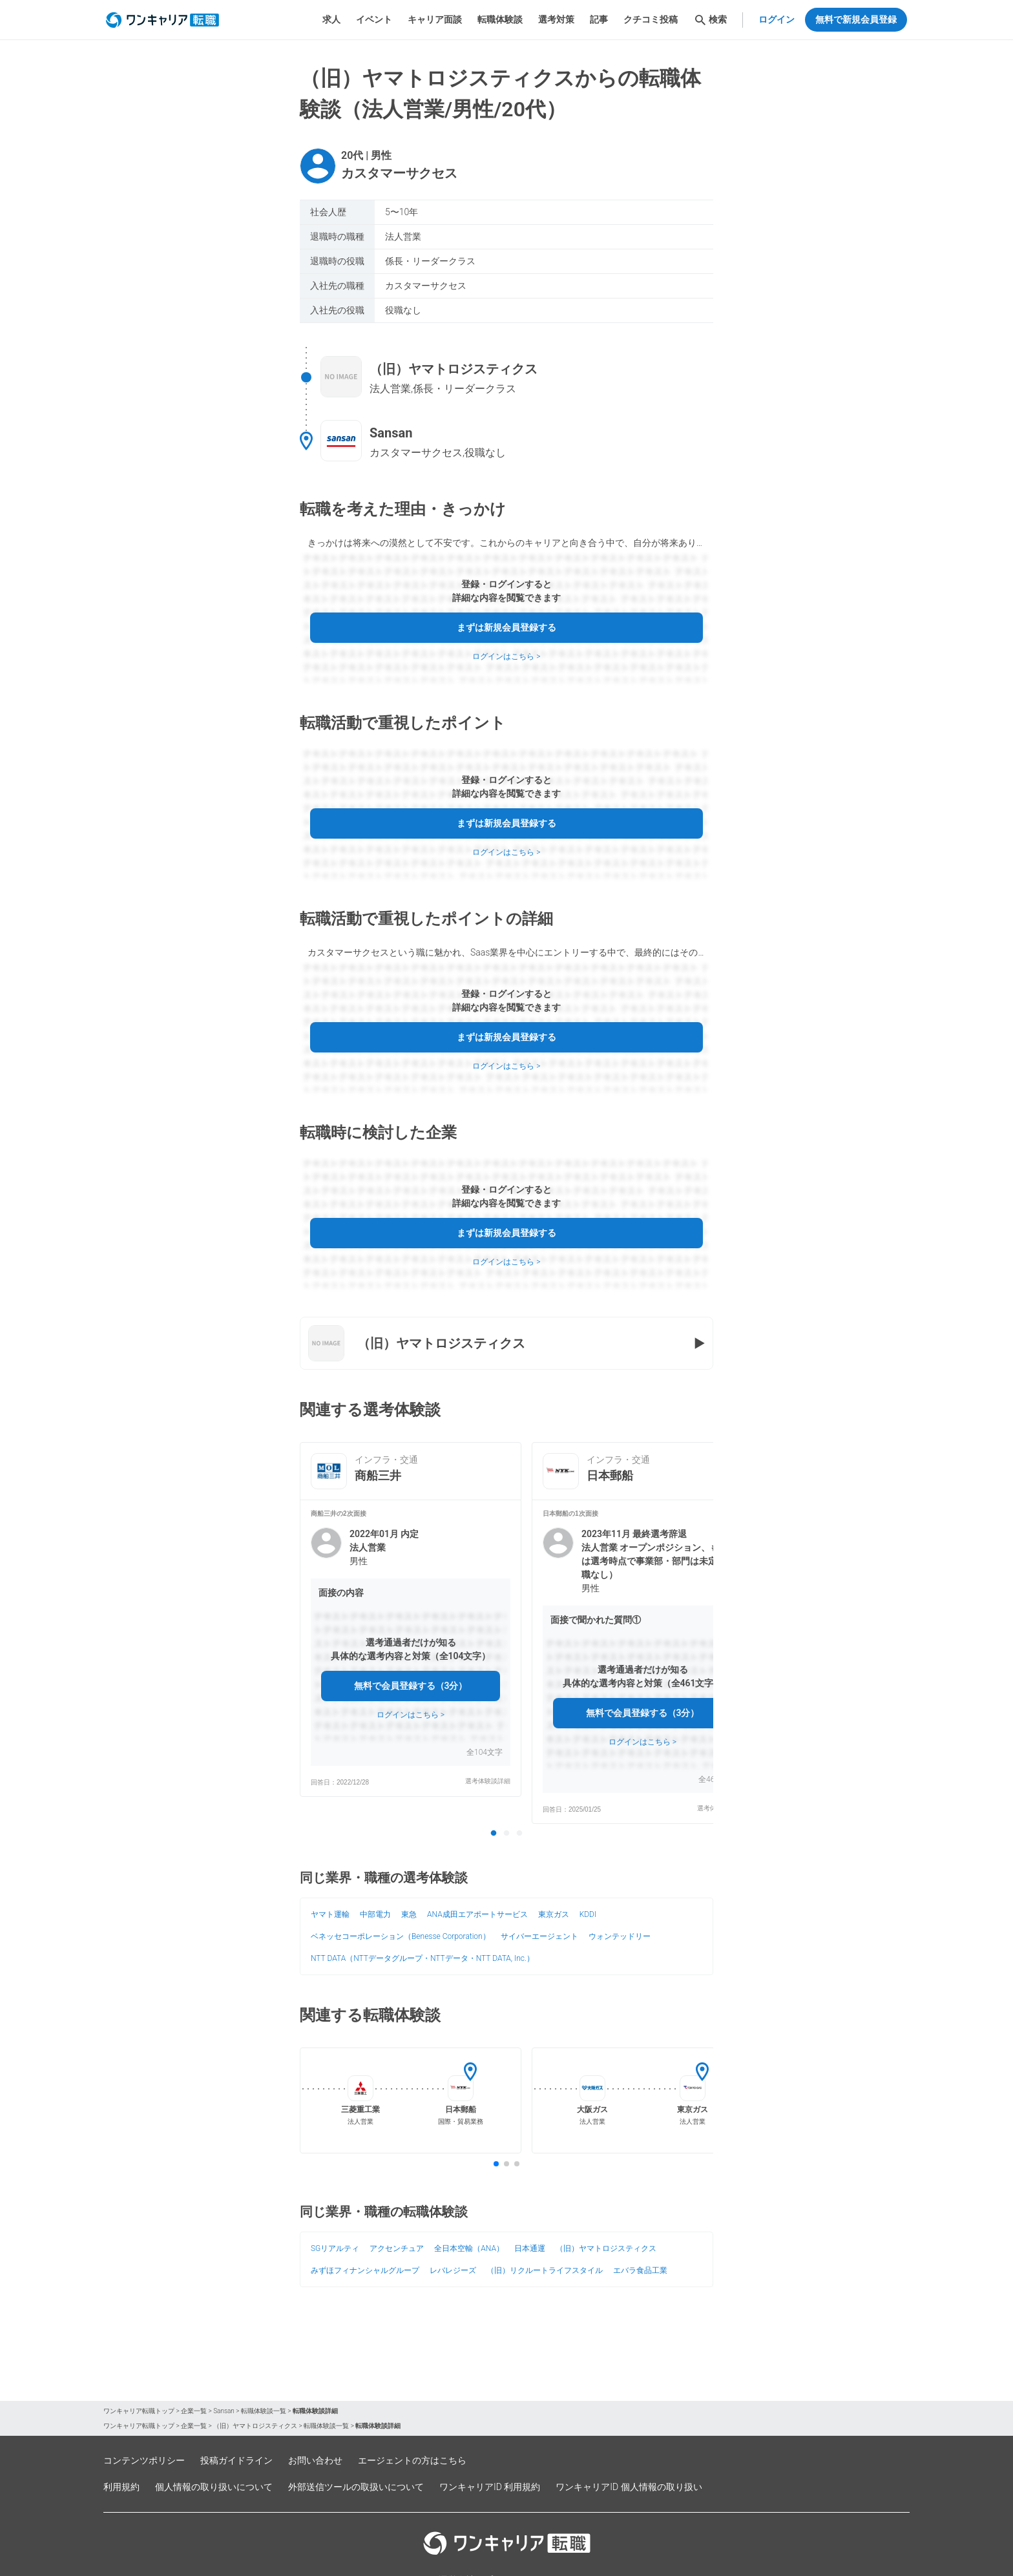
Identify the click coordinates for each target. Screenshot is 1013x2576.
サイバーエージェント (539, 1936)
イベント (374, 19)
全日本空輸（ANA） (469, 2248)
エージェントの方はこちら (412, 2460)
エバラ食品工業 (640, 2270)
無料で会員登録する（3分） (411, 1686)
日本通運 (529, 2248)
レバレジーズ (453, 2270)
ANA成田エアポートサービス (477, 1914)
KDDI (588, 1914)
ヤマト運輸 (330, 1914)
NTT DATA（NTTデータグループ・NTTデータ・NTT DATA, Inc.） (422, 1958)
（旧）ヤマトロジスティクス (606, 2248)
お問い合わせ (315, 2460)
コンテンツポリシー (144, 2460)
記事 (599, 19)
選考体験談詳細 (487, 1781)
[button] (410, 1648)
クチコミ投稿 (650, 19)
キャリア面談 (435, 19)
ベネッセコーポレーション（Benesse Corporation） (400, 1936)
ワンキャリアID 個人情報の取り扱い (629, 2487)
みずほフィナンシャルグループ (365, 2270)
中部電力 (375, 1914)
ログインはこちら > (506, 656)
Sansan (224, 2410)
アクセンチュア (397, 2248)
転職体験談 (500, 19)
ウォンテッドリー (620, 1936)
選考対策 (556, 19)
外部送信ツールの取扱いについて (356, 2487)
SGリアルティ (335, 2248)
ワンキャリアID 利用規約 (489, 2487)
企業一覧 (194, 2410)
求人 (331, 19)
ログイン (776, 19)
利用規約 (121, 2487)
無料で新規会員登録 (856, 19)
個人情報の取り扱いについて (214, 2487)
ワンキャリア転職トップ (138, 2410)
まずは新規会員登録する (506, 627)
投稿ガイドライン (236, 2460)
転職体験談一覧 (263, 2410)
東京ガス (553, 1914)
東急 (409, 1914)
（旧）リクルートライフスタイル (544, 2270)
